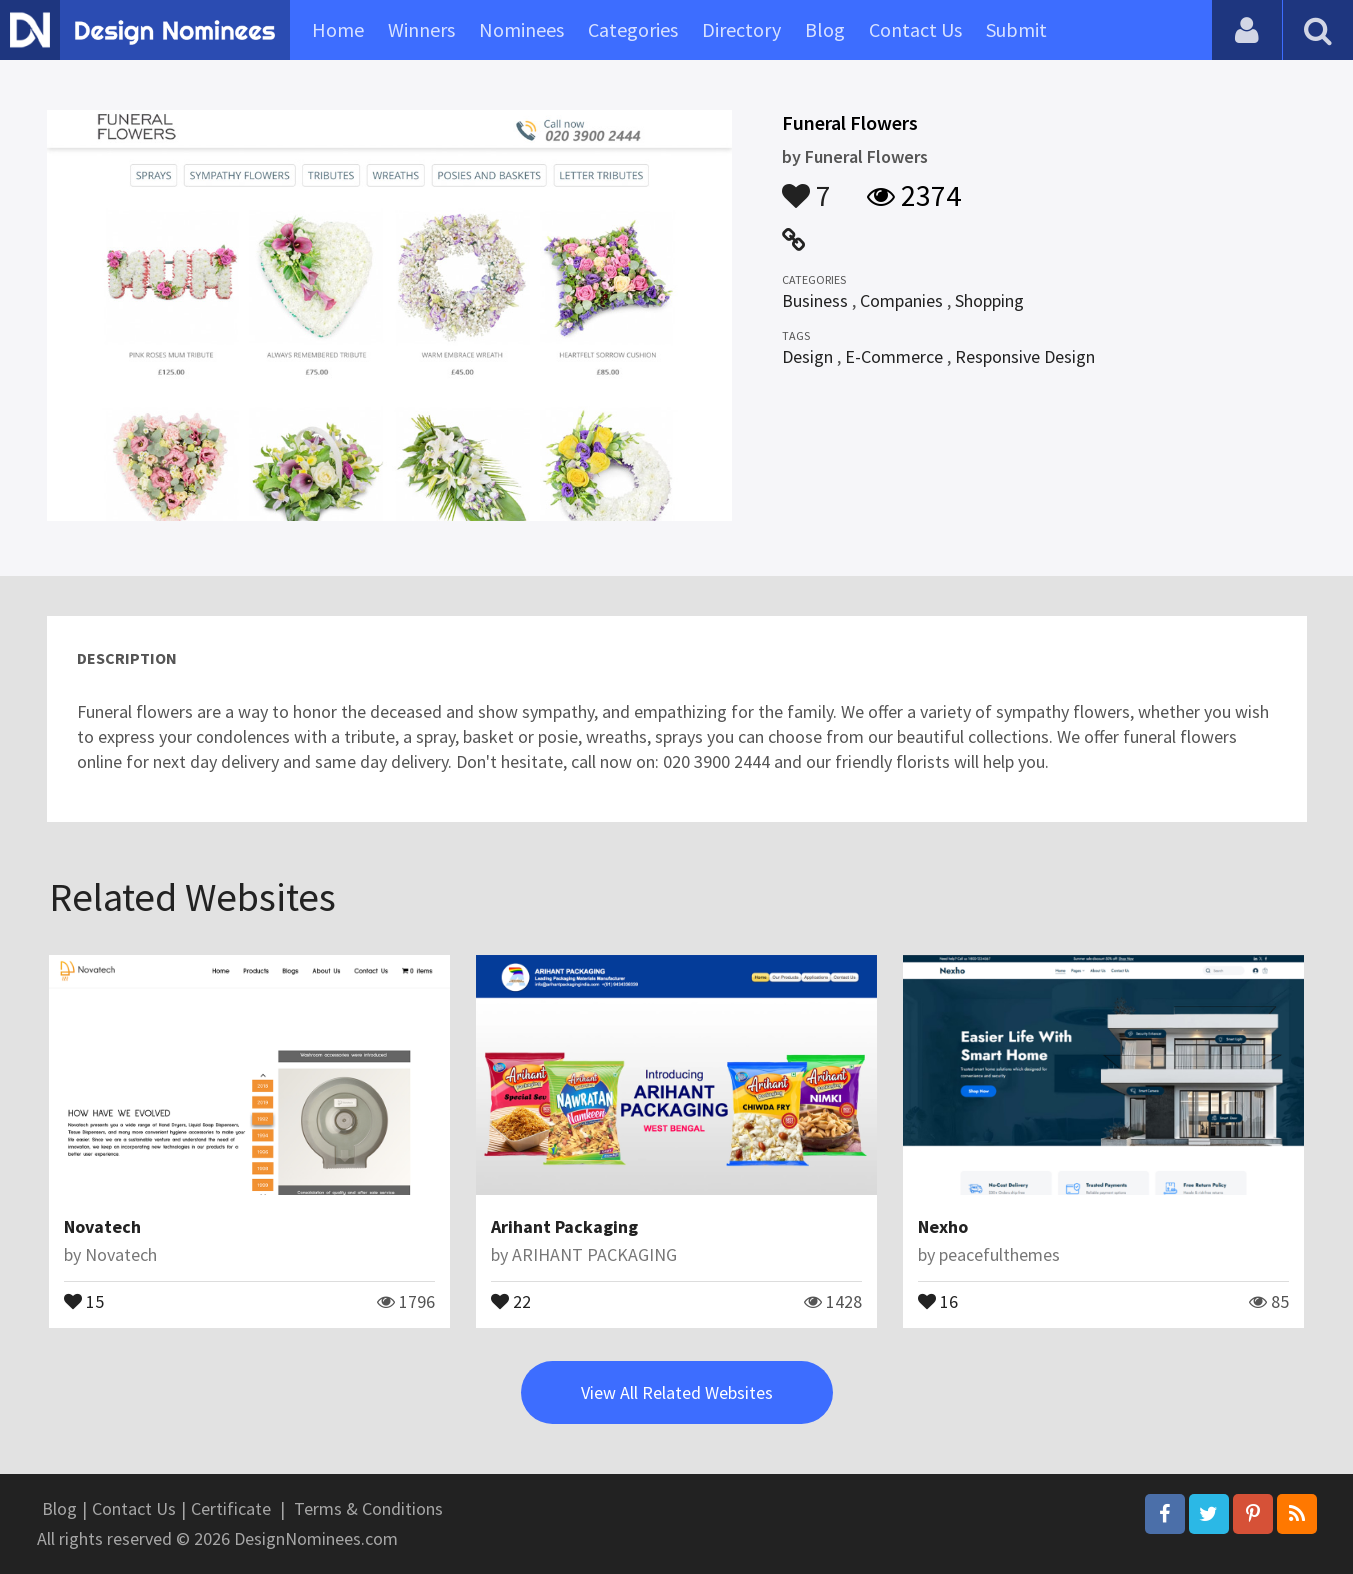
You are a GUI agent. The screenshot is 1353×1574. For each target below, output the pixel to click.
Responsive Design (1025, 356)
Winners (421, 29)
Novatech (102, 1226)
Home (338, 29)
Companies (901, 300)
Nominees (521, 29)
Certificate (231, 1508)
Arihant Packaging (564, 1226)
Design (807, 356)
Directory (741, 29)
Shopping (989, 300)
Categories (633, 29)
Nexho (943, 1226)
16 (938, 1300)
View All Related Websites (677, 1392)
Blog (825, 29)
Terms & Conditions (368, 1508)
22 (511, 1300)
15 (84, 1300)
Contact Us (915, 29)
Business (815, 300)
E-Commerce (894, 356)
